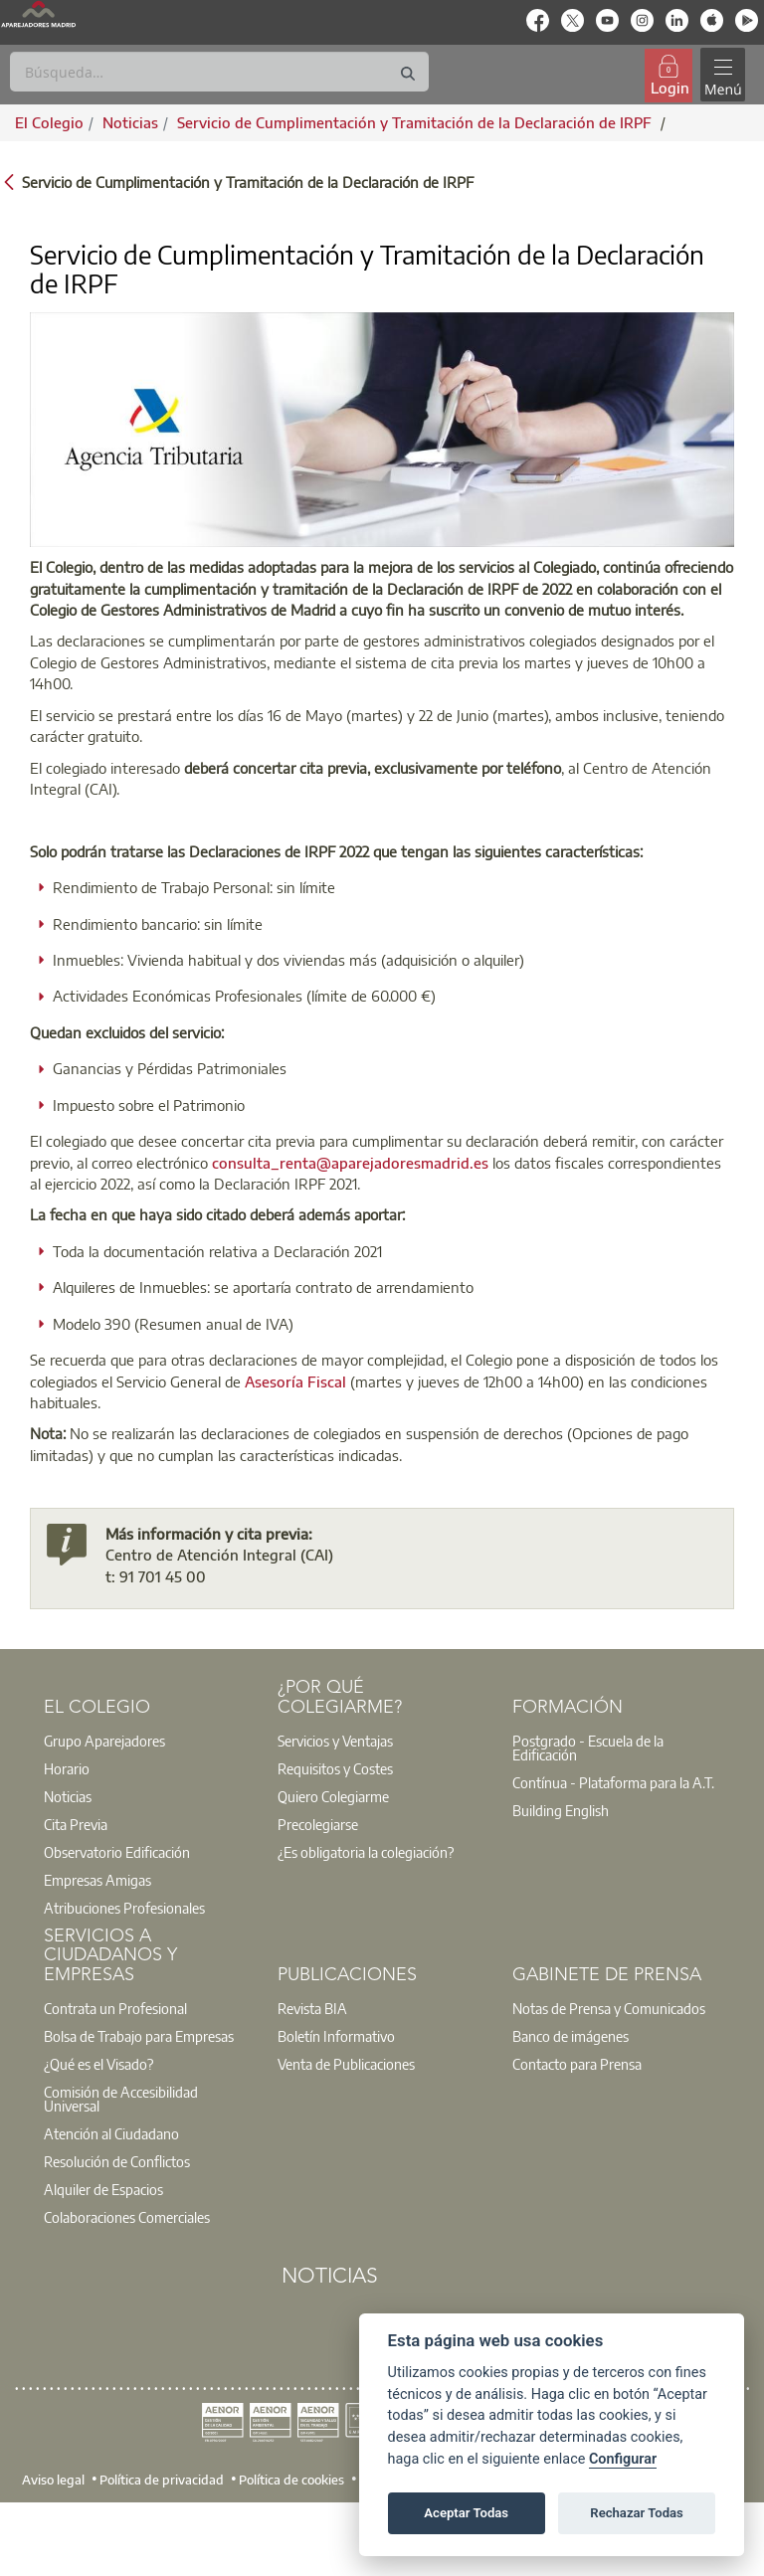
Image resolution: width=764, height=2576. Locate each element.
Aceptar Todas (466, 2512)
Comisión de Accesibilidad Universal (121, 2099)
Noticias (68, 1796)
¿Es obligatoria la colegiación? (366, 1852)
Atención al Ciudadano (111, 2133)
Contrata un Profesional (115, 2008)
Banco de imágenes (570, 2036)
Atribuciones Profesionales (124, 1908)
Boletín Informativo (336, 2036)
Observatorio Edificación (117, 1852)
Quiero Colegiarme (333, 1796)
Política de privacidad (161, 2479)
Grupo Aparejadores (104, 1740)
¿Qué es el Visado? (98, 2064)
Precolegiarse (318, 1824)
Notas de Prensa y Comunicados (608, 2008)
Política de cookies (291, 2479)
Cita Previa (75, 1824)
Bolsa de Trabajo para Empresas (139, 2036)
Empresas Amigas (97, 1880)
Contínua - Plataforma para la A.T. (613, 1782)
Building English (560, 1810)
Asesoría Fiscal (295, 1381)
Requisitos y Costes (335, 1768)
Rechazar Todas (636, 2512)
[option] (148, 1740)
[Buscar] (219, 72)
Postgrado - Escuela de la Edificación (588, 1747)
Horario (67, 1768)
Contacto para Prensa (577, 2064)
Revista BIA (312, 2008)
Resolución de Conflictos (117, 2161)
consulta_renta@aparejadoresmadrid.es (350, 1163)
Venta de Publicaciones (346, 2064)
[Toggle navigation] (723, 75)
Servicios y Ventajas (335, 1740)
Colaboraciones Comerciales (127, 2217)
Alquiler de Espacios (103, 2189)
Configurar (623, 2459)
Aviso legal (53, 2479)
